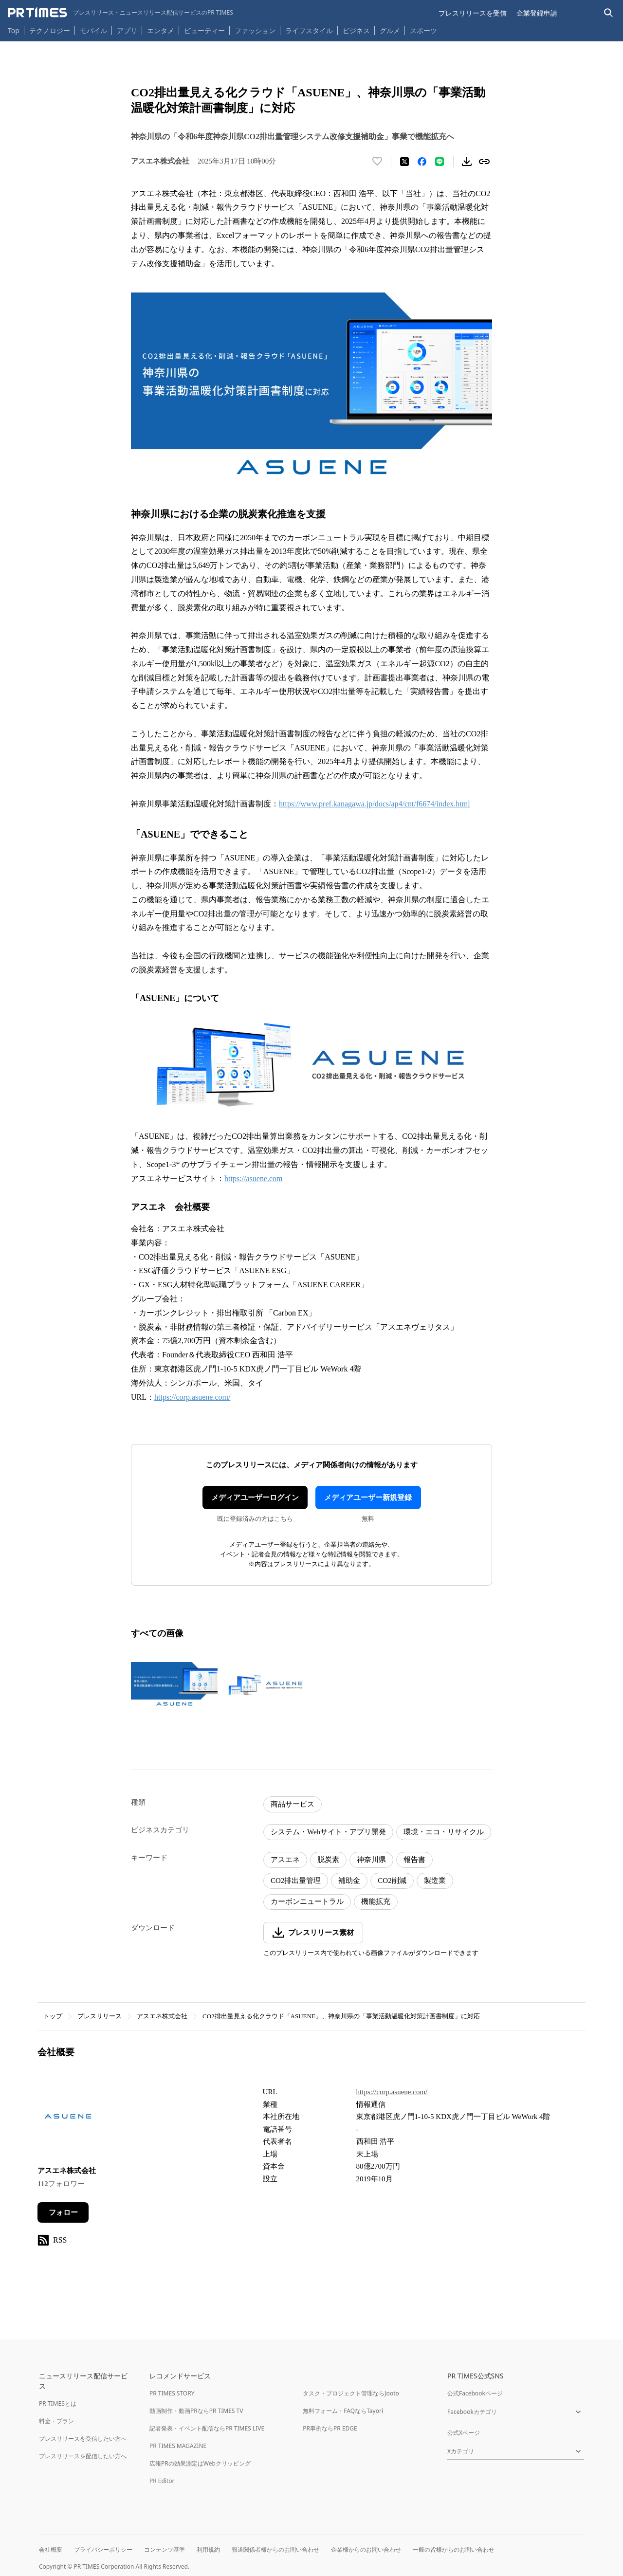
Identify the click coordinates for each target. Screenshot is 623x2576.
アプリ (127, 30)
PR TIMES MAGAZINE (177, 2446)
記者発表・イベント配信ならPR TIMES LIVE (206, 2428)
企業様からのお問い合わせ (366, 2549)
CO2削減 (392, 1880)
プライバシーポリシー (103, 2549)
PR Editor (162, 2481)
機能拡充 (375, 1901)
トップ (52, 2016)
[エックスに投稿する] (404, 161)
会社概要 (50, 2549)
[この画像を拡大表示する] (174, 1685)
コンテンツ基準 (164, 2549)
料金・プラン (56, 2421)
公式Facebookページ (475, 2393)
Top (13, 30)
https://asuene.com (253, 1178)
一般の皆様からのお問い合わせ (454, 2549)
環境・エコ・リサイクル (443, 1832)
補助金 (349, 1880)
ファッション (255, 30)
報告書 (414, 1859)
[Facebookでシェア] (422, 161)
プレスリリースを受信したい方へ (83, 2438)
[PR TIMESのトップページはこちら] (120, 12)
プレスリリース (99, 2016)
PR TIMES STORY (172, 2393)
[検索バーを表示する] (608, 12)
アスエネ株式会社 (162, 2016)
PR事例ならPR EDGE (330, 2428)
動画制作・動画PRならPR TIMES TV (196, 2411)
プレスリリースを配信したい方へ (83, 2456)
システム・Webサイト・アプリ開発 (328, 1832)
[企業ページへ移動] (67, 2119)
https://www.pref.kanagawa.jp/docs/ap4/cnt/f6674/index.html (374, 804)
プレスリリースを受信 (473, 13)
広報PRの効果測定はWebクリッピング (200, 2463)
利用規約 (208, 2549)
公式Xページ (463, 2433)
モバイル (93, 30)
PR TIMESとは (57, 2403)
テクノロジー (49, 30)
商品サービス (292, 1804)
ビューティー (204, 30)
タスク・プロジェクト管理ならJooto (351, 2393)
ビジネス (356, 30)
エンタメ (160, 30)
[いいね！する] (377, 161)
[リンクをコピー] (484, 161)
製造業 (435, 1880)
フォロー (63, 2212)
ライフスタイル (309, 30)
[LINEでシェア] (439, 161)
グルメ (390, 30)
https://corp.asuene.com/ (192, 1397)
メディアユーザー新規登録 (368, 1497)
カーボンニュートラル (307, 1901)
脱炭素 (328, 1859)
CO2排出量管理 (296, 1880)
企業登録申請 (536, 13)
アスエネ (285, 1859)
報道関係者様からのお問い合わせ (275, 2549)
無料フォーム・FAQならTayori (343, 2411)
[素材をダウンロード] (467, 161)
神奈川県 (371, 1859)
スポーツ (423, 30)
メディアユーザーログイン (255, 1497)
